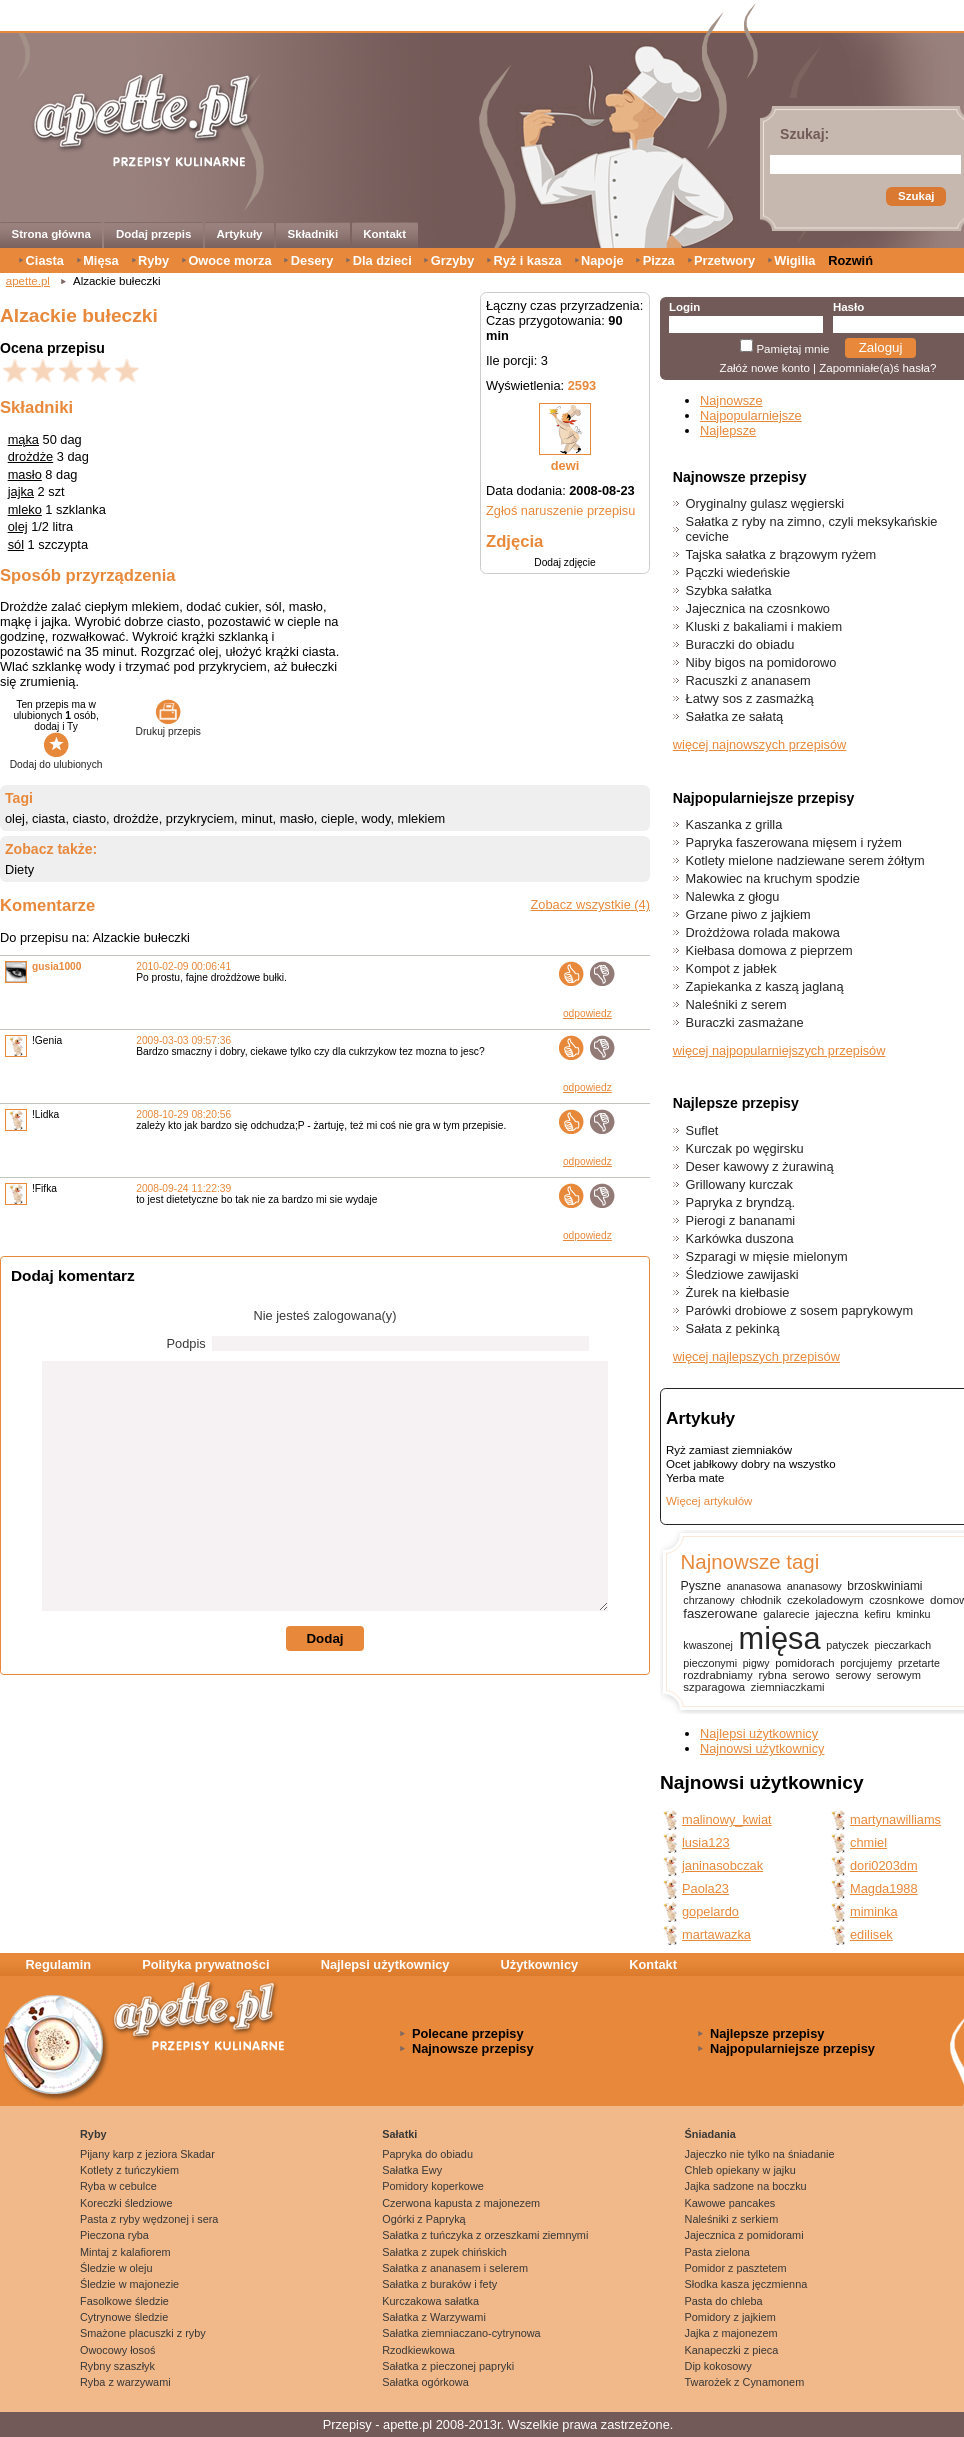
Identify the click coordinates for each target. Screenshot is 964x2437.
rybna (772, 1675)
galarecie (786, 1614)
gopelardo (710, 1911)
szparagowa (714, 1687)
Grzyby (452, 260)
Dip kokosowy (718, 2366)
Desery (312, 260)
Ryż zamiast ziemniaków (729, 1450)
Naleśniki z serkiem (732, 2219)
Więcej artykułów (709, 1501)
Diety (19, 869)
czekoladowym (825, 1599)
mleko (25, 509)
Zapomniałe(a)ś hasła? (877, 368)
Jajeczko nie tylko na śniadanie (760, 2154)
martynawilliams (895, 1819)
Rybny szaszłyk (117, 2366)
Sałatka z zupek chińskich (444, 2252)
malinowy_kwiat (727, 1819)
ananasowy (814, 1586)
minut (256, 818)
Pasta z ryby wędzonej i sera (149, 2219)
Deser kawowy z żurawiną (760, 1166)
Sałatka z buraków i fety (439, 2284)
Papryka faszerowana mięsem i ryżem (794, 842)
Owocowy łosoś (118, 2350)
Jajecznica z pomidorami (744, 2235)
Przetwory (724, 260)
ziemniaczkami (788, 1687)
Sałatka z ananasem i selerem (455, 2268)
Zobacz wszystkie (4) (590, 904)
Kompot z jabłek (731, 968)
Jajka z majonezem (731, 2333)
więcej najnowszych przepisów (760, 744)
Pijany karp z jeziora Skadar (147, 2154)
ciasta (48, 818)
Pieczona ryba (114, 2235)
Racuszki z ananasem (748, 680)
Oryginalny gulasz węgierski (765, 503)
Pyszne (700, 1586)
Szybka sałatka (729, 590)
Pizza (659, 260)
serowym (899, 1675)
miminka (874, 1911)
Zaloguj (881, 347)
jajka (21, 491)
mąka (23, 439)
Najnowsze (731, 400)
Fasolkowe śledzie (124, 2301)
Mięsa (101, 260)
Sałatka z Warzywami (434, 2317)
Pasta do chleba (724, 2301)
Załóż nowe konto (765, 368)
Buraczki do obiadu (740, 644)
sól (16, 544)
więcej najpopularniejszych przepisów (779, 1050)
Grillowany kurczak (739, 1184)
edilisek (871, 1934)
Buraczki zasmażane (745, 1022)
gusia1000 (57, 966)
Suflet (702, 1130)
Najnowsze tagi (749, 1561)
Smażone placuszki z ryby (143, 2333)
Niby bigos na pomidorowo (761, 662)
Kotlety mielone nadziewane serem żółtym (805, 860)
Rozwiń (850, 260)
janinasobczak (722, 1865)
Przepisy (347, 2424)
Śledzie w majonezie (129, 2284)
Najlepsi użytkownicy (759, 1733)
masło (25, 474)
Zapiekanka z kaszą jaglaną (765, 986)
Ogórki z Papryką (423, 2219)
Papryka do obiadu (427, 2154)
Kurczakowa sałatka (430, 2301)
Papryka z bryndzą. (741, 1202)
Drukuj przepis (168, 726)
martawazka (716, 1934)
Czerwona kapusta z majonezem (461, 2203)
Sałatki (399, 2134)
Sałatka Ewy (412, 2170)
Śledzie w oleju (116, 2268)
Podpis (186, 1343)
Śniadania (710, 2134)
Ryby (153, 260)
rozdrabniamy (717, 1675)
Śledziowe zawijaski (742, 1274)
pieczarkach (902, 1645)
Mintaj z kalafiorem (125, 2252)
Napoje (602, 260)
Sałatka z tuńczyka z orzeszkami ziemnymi (485, 2235)
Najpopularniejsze (751, 415)
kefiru (877, 1614)
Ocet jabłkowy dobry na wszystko (751, 1464)
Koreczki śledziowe (126, 2203)
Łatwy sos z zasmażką (750, 698)
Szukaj (916, 196)
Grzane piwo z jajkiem (748, 914)
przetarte (919, 1663)
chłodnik (760, 1600)
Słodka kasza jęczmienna (746, 2284)
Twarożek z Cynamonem (745, 2382)
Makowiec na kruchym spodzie (773, 878)
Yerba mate (695, 1478)
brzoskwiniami (884, 1586)
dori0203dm (884, 1865)
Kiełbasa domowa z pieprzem (769, 950)
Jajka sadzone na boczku (746, 2186)
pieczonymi (710, 1663)
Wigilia (794, 260)
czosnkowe (896, 1600)
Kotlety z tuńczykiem (129, 2170)
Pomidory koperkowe (433, 2186)
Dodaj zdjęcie (564, 562)
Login (684, 307)
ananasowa (754, 1586)
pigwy (756, 1663)
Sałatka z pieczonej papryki (448, 2366)
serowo (811, 1675)
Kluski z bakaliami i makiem (764, 626)
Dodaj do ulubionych (56, 759)
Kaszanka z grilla (734, 824)
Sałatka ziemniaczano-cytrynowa (461, 2333)
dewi (565, 465)
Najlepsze (728, 430)
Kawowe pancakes (730, 2203)
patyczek (847, 1645)
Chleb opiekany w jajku (740, 2170)
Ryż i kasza (527, 260)
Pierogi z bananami (741, 1220)
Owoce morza (229, 260)
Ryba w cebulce (118, 2186)
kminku (914, 1614)
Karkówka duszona (740, 1238)
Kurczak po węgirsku (745, 1148)
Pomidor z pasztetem (736, 2268)
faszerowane (720, 1613)
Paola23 (705, 1888)
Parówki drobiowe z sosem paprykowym (800, 1310)
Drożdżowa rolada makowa (763, 932)
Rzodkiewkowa (418, 2350)
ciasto (89, 818)
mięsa (780, 1638)
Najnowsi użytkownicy (762, 1748)
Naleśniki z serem (736, 1004)
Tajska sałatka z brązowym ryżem (781, 554)
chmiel (868, 1842)
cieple (337, 818)
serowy (853, 1675)
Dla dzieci (382, 260)
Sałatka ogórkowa (425, 2382)
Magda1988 (884, 1888)
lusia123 (706, 1842)
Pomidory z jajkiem (730, 2317)
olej (18, 526)
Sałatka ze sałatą (734, 716)
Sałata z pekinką (733, 1328)
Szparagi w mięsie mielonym (767, 1256)
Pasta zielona (717, 2252)
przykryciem (200, 818)
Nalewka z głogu (733, 896)
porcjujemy (866, 1663)
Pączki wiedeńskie (738, 572)
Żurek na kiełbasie (738, 1292)
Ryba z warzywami (125, 2382)
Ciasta (45, 260)
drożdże (31, 456)
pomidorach (804, 1663)
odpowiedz (587, 1013)
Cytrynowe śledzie (124, 2317)
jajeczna (836, 1613)
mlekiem (422, 818)
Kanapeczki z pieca (732, 2350)
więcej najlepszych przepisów (756, 1356)
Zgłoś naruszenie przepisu (560, 510)
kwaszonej (708, 1645)
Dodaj (324, 1638)
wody (375, 818)
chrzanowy (708, 1600)
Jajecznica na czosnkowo (758, 608)
